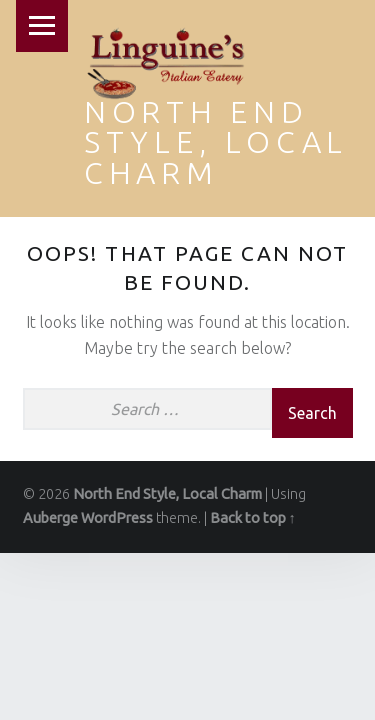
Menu (42, 26)
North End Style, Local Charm (216, 142)
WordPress (117, 518)
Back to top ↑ (253, 518)
